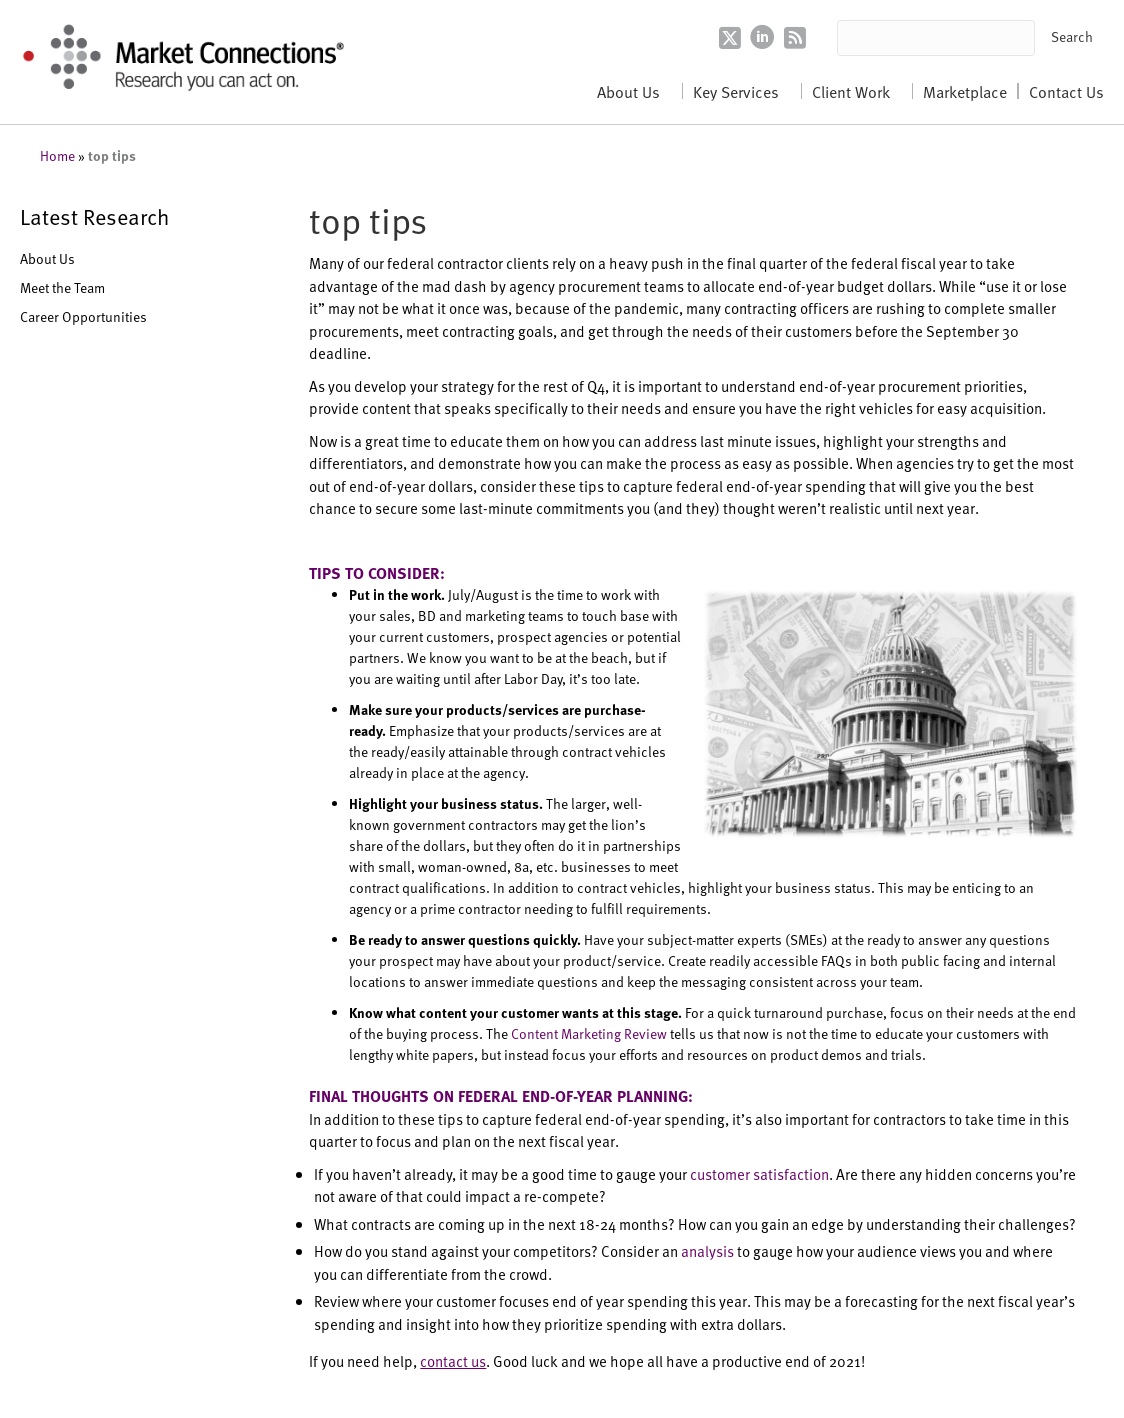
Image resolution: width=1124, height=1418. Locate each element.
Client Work (851, 91)
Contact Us (1066, 91)
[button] (1072, 37)
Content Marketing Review (589, 1033)
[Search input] (936, 38)
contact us (453, 1360)
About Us (628, 91)
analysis (707, 1250)
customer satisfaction (759, 1173)
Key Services (736, 91)
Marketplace (965, 91)
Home (57, 155)
